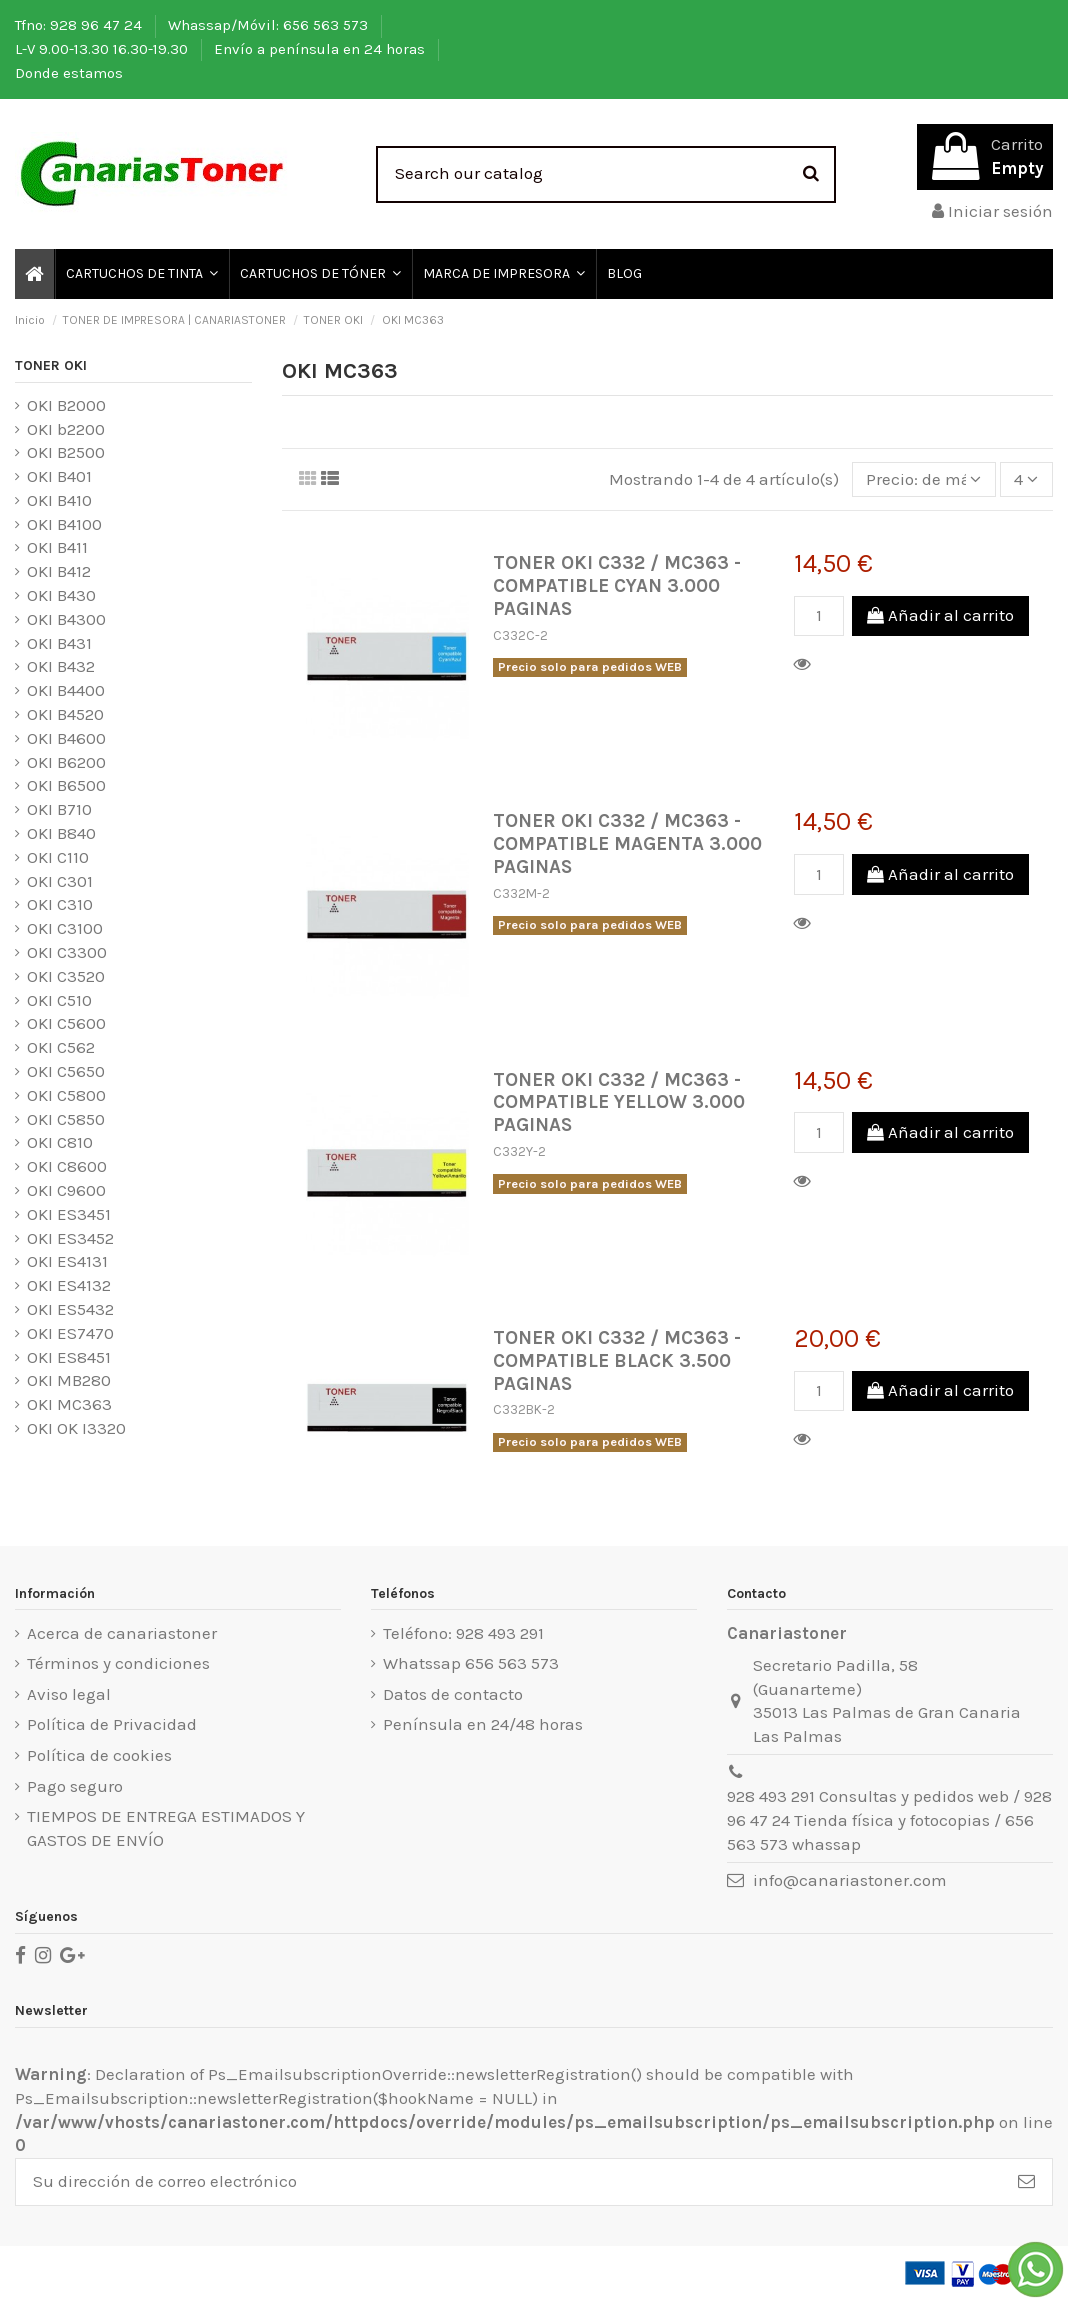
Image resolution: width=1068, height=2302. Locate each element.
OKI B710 (59, 809)
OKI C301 (60, 881)
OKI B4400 (66, 690)
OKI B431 (59, 643)
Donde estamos (69, 73)
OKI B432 (61, 666)
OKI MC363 (69, 1404)
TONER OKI (51, 365)
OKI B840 (61, 833)
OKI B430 (61, 595)
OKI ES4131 (67, 1261)
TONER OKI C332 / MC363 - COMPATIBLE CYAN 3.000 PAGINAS (617, 585)
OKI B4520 (65, 714)
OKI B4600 (66, 738)
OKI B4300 (66, 619)
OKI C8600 (67, 1166)
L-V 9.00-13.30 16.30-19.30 (103, 49)
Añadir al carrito (940, 615)
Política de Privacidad (112, 1724)
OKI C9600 (66, 1190)
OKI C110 (58, 857)
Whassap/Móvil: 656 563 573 (270, 25)
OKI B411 (57, 547)
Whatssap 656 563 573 (471, 1663)
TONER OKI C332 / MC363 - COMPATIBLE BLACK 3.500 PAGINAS (617, 1360)
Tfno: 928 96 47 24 (80, 25)
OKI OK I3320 (76, 1428)
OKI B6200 (66, 762)
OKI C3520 (66, 976)
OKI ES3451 (69, 1214)
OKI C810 (60, 1142)
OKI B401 (59, 476)
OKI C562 (61, 1047)
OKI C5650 (66, 1071)
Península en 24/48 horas (483, 1724)
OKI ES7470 (70, 1333)
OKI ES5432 (70, 1309)
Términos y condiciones (118, 1663)
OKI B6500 (66, 785)
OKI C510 (59, 1000)
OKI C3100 (65, 928)
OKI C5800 (66, 1095)
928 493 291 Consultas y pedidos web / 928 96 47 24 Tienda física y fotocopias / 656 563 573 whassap (889, 1820)
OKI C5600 (66, 1023)
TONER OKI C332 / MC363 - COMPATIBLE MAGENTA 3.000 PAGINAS (627, 843)
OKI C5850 (66, 1119)
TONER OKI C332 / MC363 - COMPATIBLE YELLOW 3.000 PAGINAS (619, 1102)
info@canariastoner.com (850, 1880)
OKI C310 (60, 904)
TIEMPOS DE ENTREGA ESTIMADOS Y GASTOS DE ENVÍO (166, 1828)
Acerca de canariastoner (122, 1633)
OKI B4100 (64, 524)
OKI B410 (59, 500)
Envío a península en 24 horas (321, 49)
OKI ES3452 (70, 1238)
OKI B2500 (66, 452)
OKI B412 (59, 571)
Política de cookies (99, 1755)
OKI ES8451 (69, 1357)
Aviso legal (69, 1694)
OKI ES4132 (69, 1285)
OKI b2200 (66, 429)
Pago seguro (75, 1786)
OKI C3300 (67, 952)
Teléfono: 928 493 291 (463, 1633)
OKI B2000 (66, 405)
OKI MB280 (69, 1380)
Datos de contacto (453, 1694)
